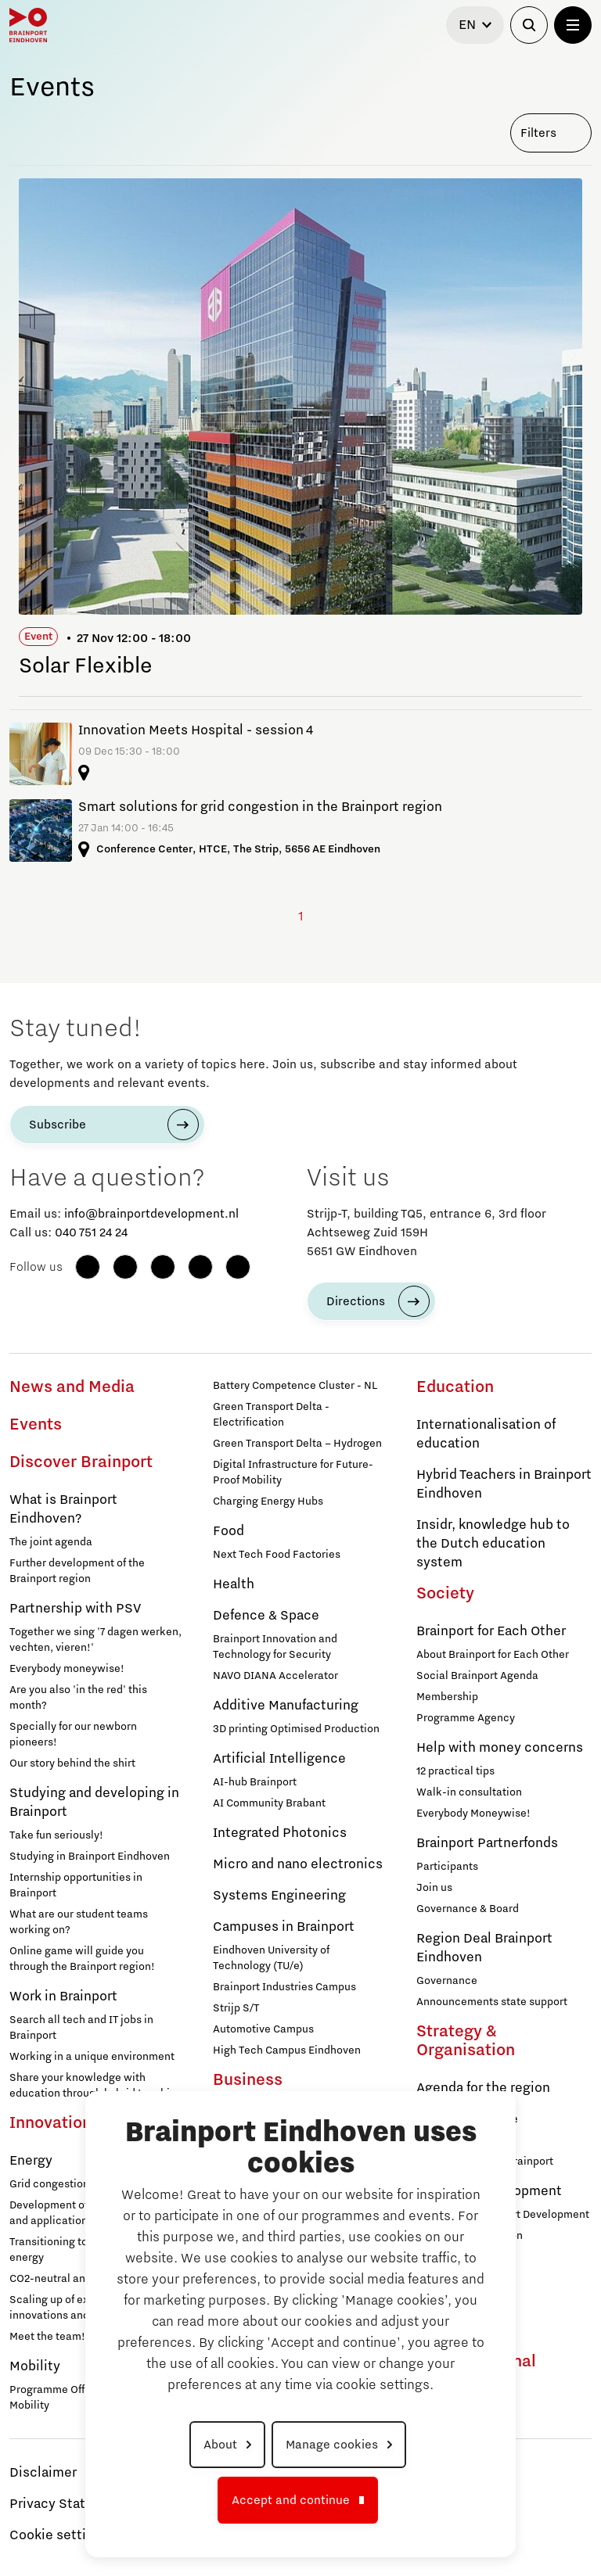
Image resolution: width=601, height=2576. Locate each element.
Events (35, 1424)
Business (248, 2080)
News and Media (72, 1387)
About (220, 2445)
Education (455, 1387)
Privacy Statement (67, 2504)
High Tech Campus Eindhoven (287, 2050)
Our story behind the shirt (72, 1763)
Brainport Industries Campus (284, 1987)
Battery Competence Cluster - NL (295, 1385)
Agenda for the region (483, 2088)
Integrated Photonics (280, 1833)
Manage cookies (332, 2445)
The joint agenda (50, 1542)
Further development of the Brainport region (77, 1571)
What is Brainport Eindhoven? (63, 1509)
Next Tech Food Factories (276, 1554)
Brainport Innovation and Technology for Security (275, 1647)
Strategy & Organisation (465, 2041)
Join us (434, 1888)
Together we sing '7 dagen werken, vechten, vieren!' (95, 1640)
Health (233, 1584)
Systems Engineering (279, 1895)
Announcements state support (491, 2002)
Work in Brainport (63, 1996)
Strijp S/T (236, 2008)
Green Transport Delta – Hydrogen (297, 1443)
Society (445, 1593)
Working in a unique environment (92, 2056)
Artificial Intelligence (279, 1759)
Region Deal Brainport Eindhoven (484, 1948)
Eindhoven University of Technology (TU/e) (271, 1958)
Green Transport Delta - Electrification (271, 1415)
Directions (355, 1301)
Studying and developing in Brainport (94, 1802)
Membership (447, 1697)
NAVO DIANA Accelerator (275, 1676)
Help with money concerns (499, 1748)
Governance (446, 1981)
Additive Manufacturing (285, 1705)
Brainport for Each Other (491, 1631)
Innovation (50, 2123)
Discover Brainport (81, 1462)
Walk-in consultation (469, 1792)
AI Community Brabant (269, 1803)
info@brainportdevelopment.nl (151, 1214)
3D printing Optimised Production (296, 1729)
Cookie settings (59, 2535)
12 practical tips (455, 1771)
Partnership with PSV (75, 1608)
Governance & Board (467, 1909)
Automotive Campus (263, 2029)
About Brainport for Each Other (492, 1655)
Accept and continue (291, 2500)
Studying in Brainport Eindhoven (89, 1856)
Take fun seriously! (56, 1835)
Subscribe (57, 1125)
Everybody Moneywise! (473, 1813)
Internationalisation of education (486, 1434)
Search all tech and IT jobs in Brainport (81, 2028)
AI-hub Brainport (255, 1782)
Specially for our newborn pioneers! (73, 1734)
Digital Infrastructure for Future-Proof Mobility (293, 1472)
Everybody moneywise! (66, 1669)
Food (228, 1531)
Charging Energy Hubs (268, 1501)
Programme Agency (465, 1718)
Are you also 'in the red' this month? (78, 1698)
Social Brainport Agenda (477, 1676)
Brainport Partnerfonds (487, 1843)
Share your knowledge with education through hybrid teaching (95, 2086)
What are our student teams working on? (78, 1922)
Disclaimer (43, 2473)
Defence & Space (266, 1615)
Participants (447, 1866)
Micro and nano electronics (298, 1864)
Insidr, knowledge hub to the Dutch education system (493, 1543)
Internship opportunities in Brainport (75, 1885)
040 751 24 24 (91, 1232)
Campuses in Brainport (283, 1927)
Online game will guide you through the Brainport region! (82, 1959)
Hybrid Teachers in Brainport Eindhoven (504, 1484)
